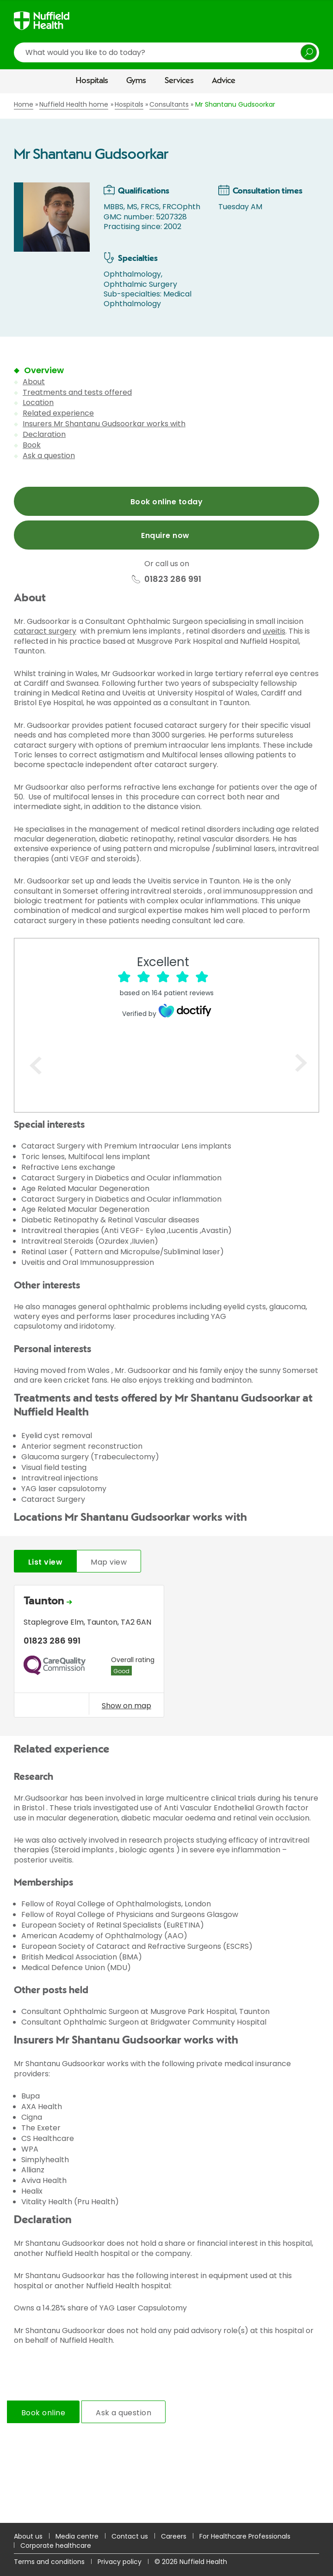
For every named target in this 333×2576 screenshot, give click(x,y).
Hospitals (92, 81)
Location (38, 402)
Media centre (77, 2536)
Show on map (126, 1705)
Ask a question (49, 455)
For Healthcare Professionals (244, 2536)
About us (28, 2536)
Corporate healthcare (55, 2545)
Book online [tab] (43, 2412)
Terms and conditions (49, 2561)
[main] (166, 1308)
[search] (166, 52)
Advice (223, 81)
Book (32, 445)
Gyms (136, 81)
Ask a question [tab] (123, 2412)
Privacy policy (120, 2561)
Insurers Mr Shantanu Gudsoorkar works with (104, 423)
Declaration (44, 434)
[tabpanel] (166, 1653)
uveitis (274, 631)
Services (179, 81)
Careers (173, 2536)
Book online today (166, 501)
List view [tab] (45, 1562)
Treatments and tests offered (77, 392)
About (34, 381)
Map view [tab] (109, 1562)
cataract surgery (45, 631)
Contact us (129, 2536)
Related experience (58, 413)
